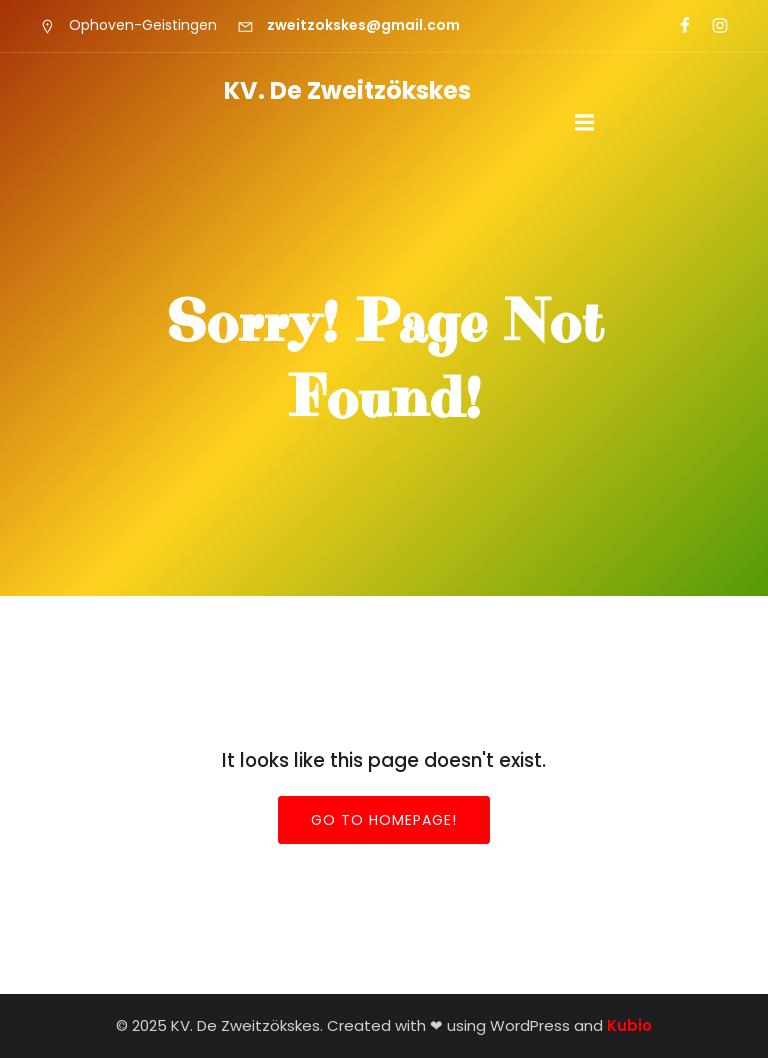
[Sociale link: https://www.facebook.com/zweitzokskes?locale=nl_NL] (676, 26)
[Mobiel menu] (585, 123)
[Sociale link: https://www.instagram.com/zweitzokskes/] (711, 26)
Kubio (629, 1025)
